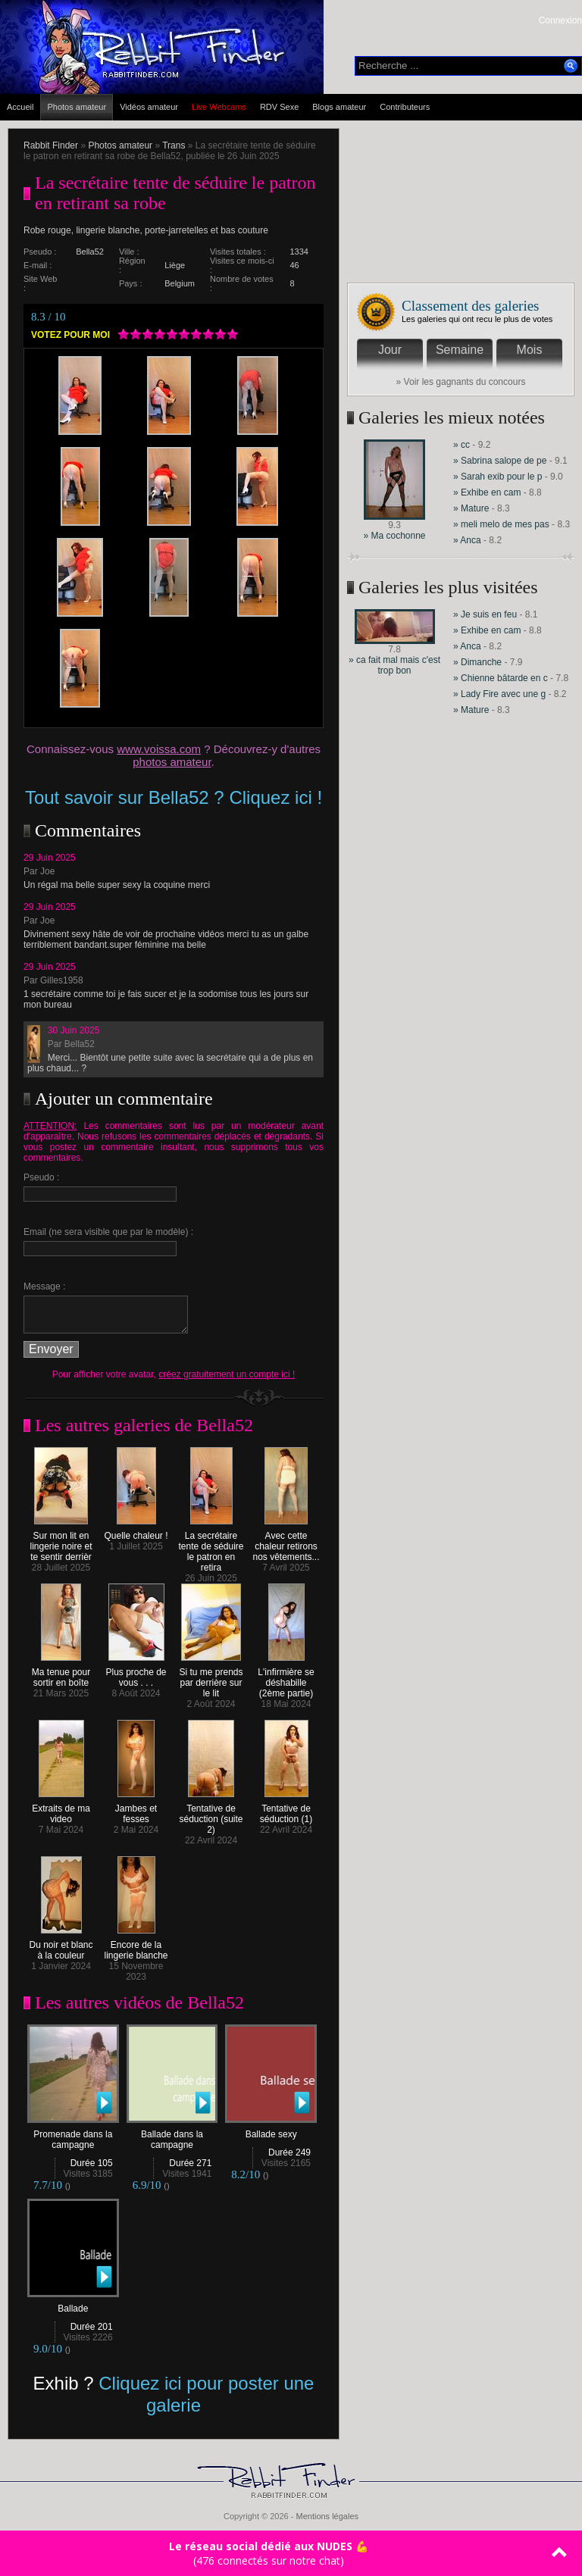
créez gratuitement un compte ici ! (226, 1374)
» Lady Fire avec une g (499, 694)
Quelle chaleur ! (135, 1531)
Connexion (560, 20)
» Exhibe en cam (487, 492)
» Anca (467, 540)
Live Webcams (219, 106)
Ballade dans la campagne (172, 2135)
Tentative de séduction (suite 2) (210, 1815)
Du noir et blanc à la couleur (60, 1946)
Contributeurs (405, 106)
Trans (173, 145)
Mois (530, 349)
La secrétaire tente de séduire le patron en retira (210, 1547)
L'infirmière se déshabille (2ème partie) (286, 1678)
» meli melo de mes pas (501, 524)
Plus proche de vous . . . (135, 1673)
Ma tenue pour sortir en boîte (61, 1673)
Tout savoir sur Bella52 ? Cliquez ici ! (173, 797)
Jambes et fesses (136, 1809)
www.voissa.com (159, 748)
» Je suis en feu (485, 614)
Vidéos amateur (149, 106)
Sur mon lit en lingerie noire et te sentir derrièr (61, 1542)
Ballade (73, 2304)
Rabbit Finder (50, 145)
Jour (390, 349)
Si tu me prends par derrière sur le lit (210, 1678)
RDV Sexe (279, 106)
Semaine (459, 349)
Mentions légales (327, 2516)
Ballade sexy (271, 2130)
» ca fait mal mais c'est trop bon (394, 665)
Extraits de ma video (61, 1809)
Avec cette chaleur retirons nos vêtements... (285, 1542)
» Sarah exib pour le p (497, 476)
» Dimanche (478, 662)
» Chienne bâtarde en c (500, 678)
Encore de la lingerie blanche (135, 1946)
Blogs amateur (339, 106)
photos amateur (172, 761)
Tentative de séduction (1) (286, 1809)
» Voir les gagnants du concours (461, 382)
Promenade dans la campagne (73, 2135)
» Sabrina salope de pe (499, 460)
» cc (461, 444)
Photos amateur (76, 106)
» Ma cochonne (394, 535)
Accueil (20, 106)
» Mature (471, 508)
